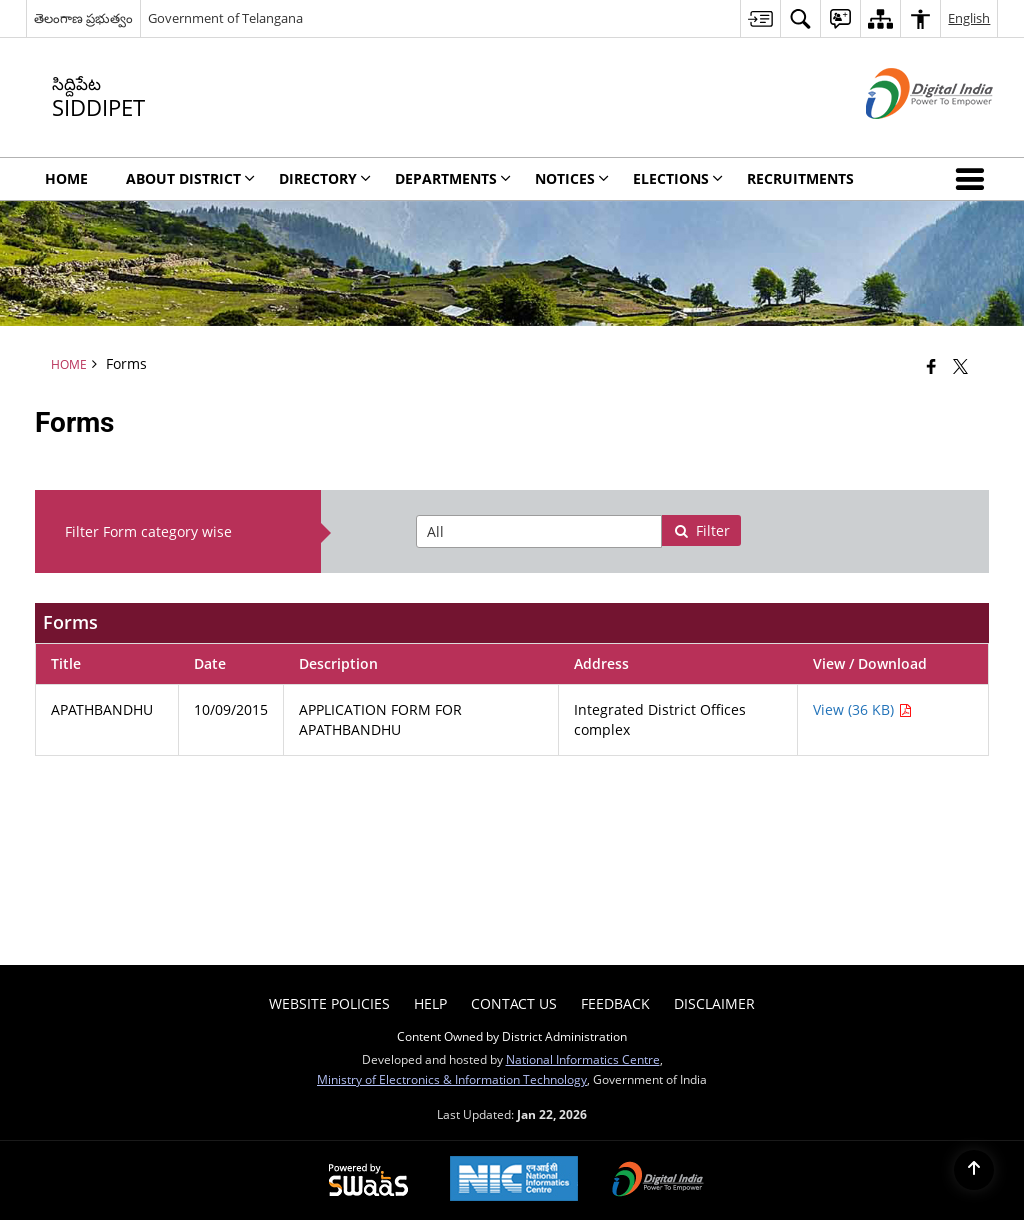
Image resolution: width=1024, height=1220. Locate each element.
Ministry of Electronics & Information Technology (452, 1079)
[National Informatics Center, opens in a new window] (514, 1180)
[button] (974, 179)
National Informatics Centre (583, 1059)
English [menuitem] (969, 18)
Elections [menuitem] (678, 178)
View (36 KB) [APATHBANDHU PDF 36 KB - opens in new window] (862, 709)
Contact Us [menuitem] (514, 1003)
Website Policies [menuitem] (329, 1003)
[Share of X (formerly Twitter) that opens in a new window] (960, 366)
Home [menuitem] (66, 178)
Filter (702, 530)
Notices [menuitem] (572, 178)
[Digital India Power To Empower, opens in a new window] (658, 1181)
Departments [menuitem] (453, 178)
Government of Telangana (225, 18)
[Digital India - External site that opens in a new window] (904, 135)
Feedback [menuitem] (615, 1003)
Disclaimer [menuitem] (714, 1003)
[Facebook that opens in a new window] (931, 366)
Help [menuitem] (430, 1003)
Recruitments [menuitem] (800, 178)
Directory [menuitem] (325, 178)
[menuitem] (760, 18)
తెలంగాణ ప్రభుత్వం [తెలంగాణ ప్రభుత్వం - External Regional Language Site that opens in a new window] (83, 18)
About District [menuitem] (190, 178)
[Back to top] (974, 1170)
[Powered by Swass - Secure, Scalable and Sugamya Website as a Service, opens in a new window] (368, 1181)
